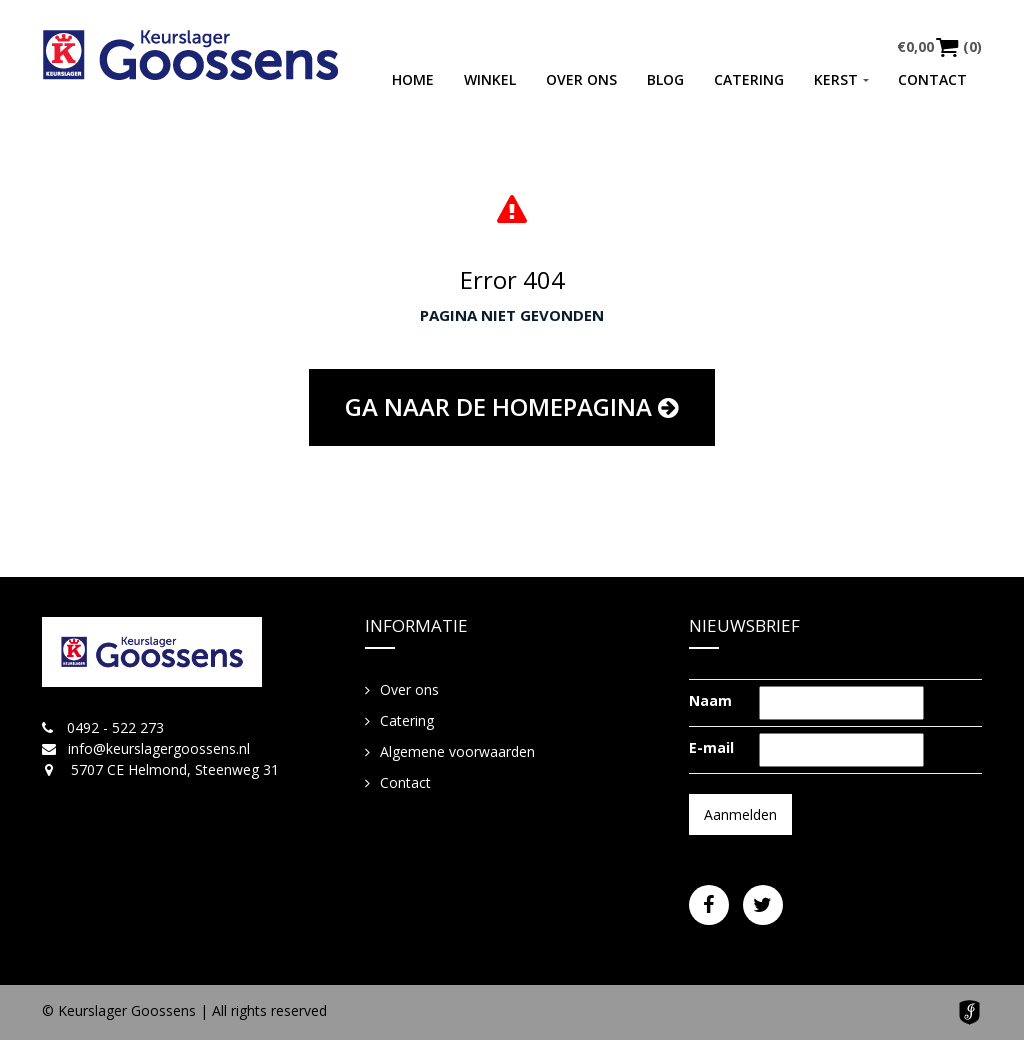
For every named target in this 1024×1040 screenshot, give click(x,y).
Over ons (581, 79)
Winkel (490, 79)
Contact (932, 79)
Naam (710, 700)
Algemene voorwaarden (457, 751)
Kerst (836, 79)
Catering (749, 79)
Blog (665, 79)
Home (413, 79)
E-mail (711, 747)
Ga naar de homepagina (512, 406)
